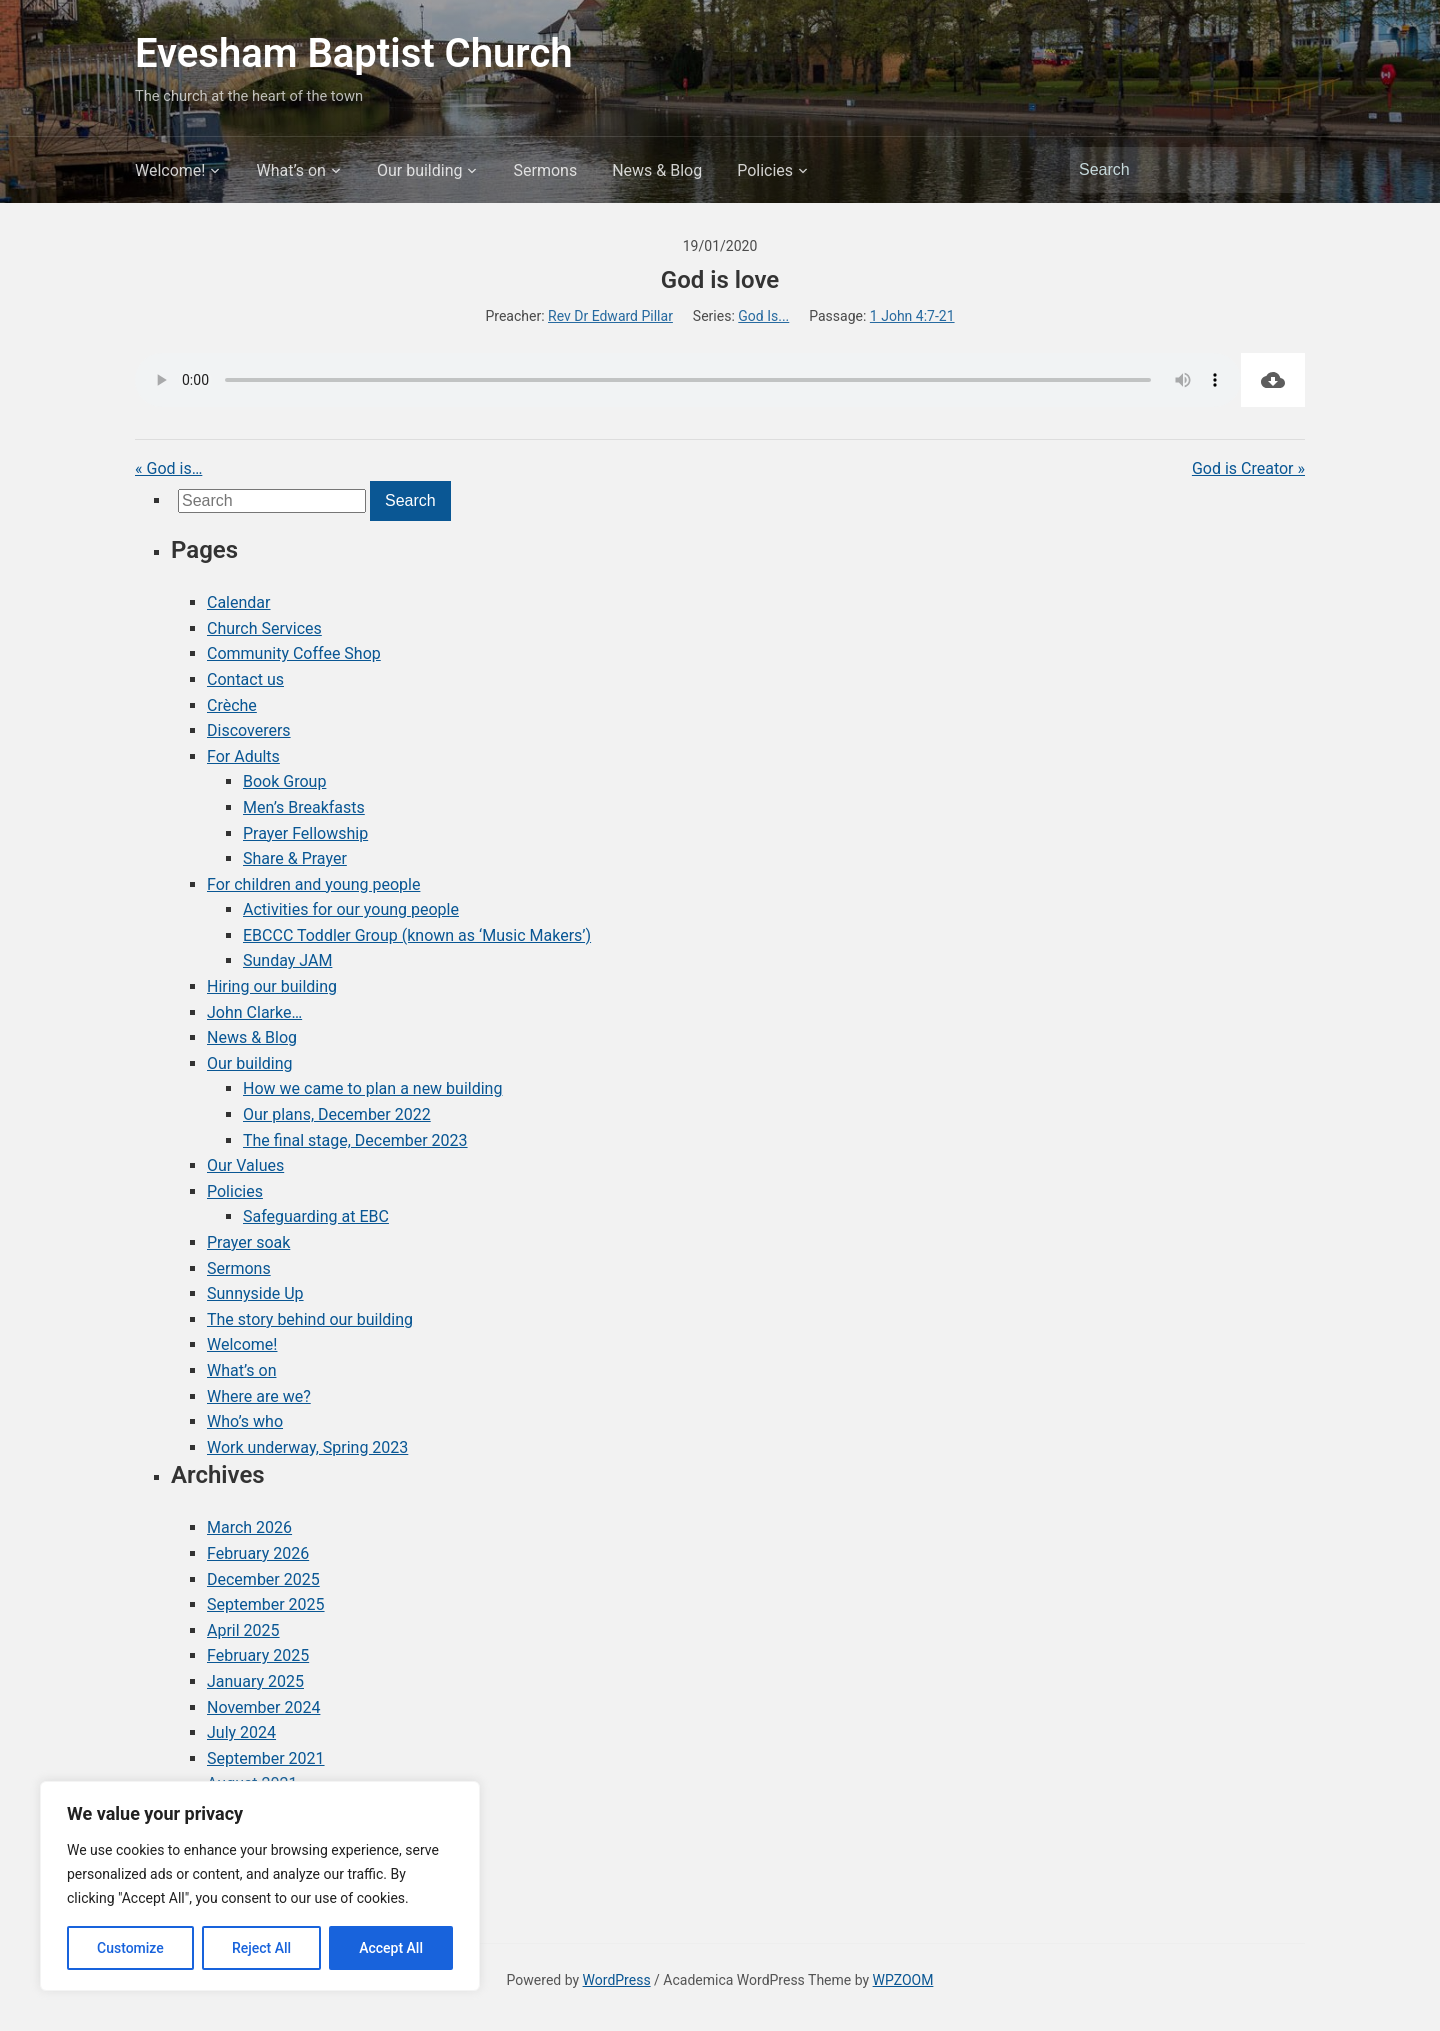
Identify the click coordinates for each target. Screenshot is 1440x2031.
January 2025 (255, 1681)
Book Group (284, 781)
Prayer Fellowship (305, 833)
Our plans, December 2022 (337, 1114)
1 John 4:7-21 (912, 316)
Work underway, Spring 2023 (307, 1447)
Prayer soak (248, 1242)
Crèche (232, 705)
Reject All (261, 1948)
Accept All (391, 1948)
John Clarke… (254, 1012)
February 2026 (258, 1553)
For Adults (243, 756)
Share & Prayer (295, 858)
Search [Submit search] (1280, 170)
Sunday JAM (287, 960)
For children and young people (313, 884)
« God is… (168, 468)
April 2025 (243, 1630)
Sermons (545, 170)
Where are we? (259, 1396)
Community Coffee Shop (294, 653)
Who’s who (245, 1421)
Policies (765, 170)
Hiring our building (272, 986)
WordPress (617, 1980)
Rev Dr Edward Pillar (610, 316)
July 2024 (241, 1732)
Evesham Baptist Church (354, 53)
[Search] (1169, 170)
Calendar (238, 602)
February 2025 (258, 1655)
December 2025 (263, 1579)
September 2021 (266, 1758)
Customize (130, 1948)
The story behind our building (310, 1319)
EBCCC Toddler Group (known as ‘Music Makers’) (417, 935)
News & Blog (657, 170)
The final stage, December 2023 (355, 1140)
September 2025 (266, 1604)
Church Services (264, 628)
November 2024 (263, 1707)
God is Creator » (1248, 468)
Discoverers (249, 730)
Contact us (245, 679)
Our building (420, 170)
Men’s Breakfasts (304, 807)
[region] (260, 1886)
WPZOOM (903, 1980)
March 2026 (249, 1527)
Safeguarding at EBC (316, 1216)
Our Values (245, 1165)
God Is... (763, 316)
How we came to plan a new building (372, 1088)
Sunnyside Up (255, 1293)
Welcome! (170, 170)
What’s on (290, 170)
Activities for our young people (351, 909)
